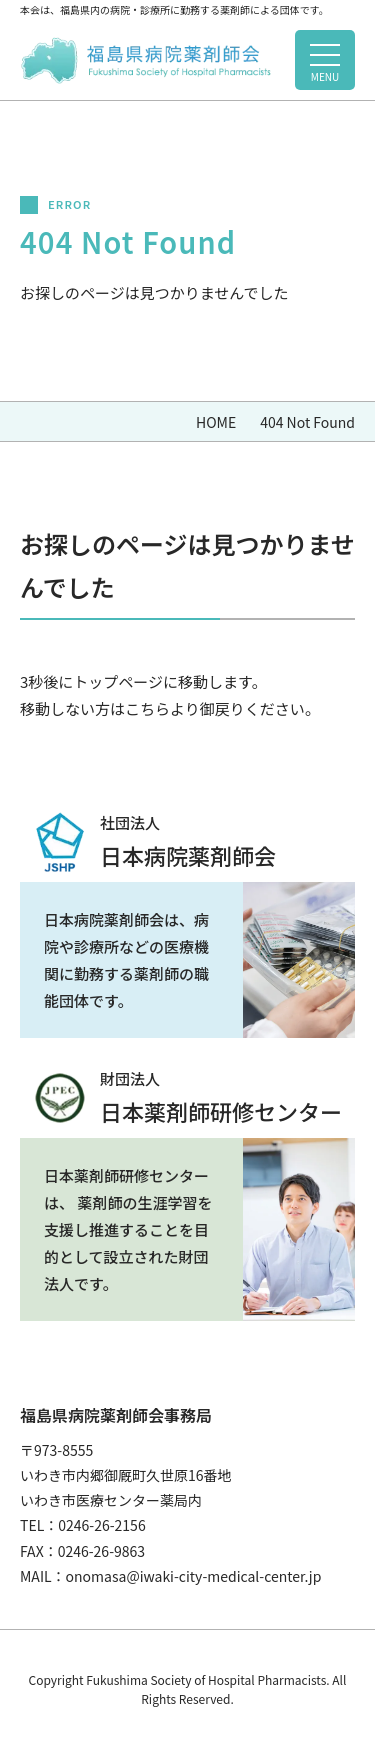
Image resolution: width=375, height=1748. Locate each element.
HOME (216, 422)
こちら (147, 708)
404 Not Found (307, 422)
